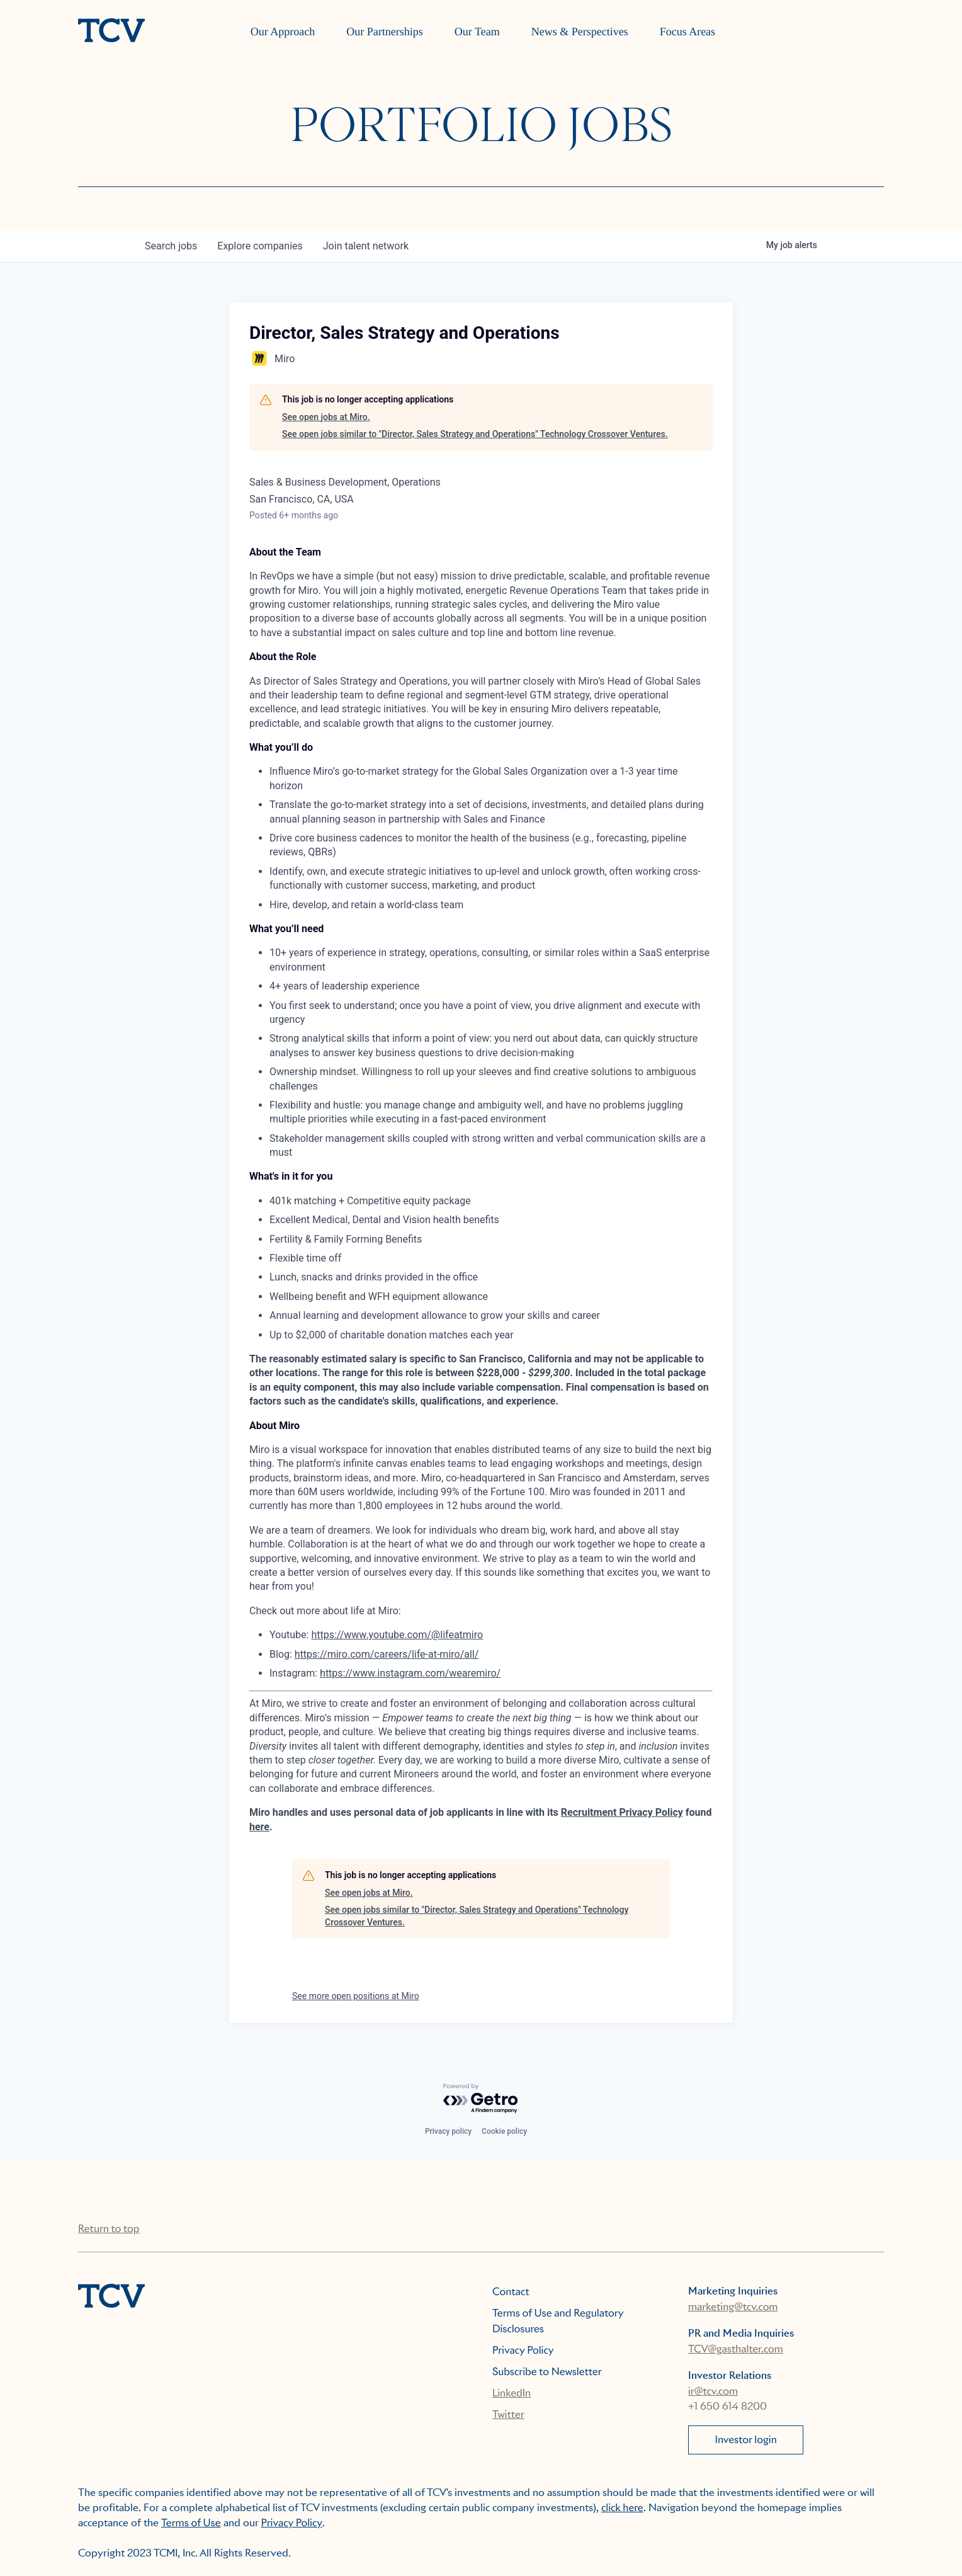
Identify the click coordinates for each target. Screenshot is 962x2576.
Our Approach (283, 31)
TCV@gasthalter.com (735, 2349)
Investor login (746, 2439)
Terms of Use (191, 2522)
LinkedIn (511, 2393)
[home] (111, 31)
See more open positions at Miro (355, 1996)
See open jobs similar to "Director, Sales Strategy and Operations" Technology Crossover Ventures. (475, 434)
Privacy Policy (523, 2350)
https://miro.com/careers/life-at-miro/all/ (387, 1654)
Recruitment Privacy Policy (622, 1812)
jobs (171, 246)
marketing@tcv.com (733, 2306)
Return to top (108, 2228)
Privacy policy (448, 2131)
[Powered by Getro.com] (481, 2098)
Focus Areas (688, 31)
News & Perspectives (579, 31)
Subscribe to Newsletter (547, 2371)
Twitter (508, 2414)
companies (259, 246)
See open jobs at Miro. (326, 417)
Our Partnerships (384, 31)
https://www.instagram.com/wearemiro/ (410, 1673)
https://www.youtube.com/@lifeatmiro (397, 1635)
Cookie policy (504, 2131)
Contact (510, 2291)
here (259, 1827)
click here (622, 2507)
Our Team (477, 31)
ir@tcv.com (713, 2391)
